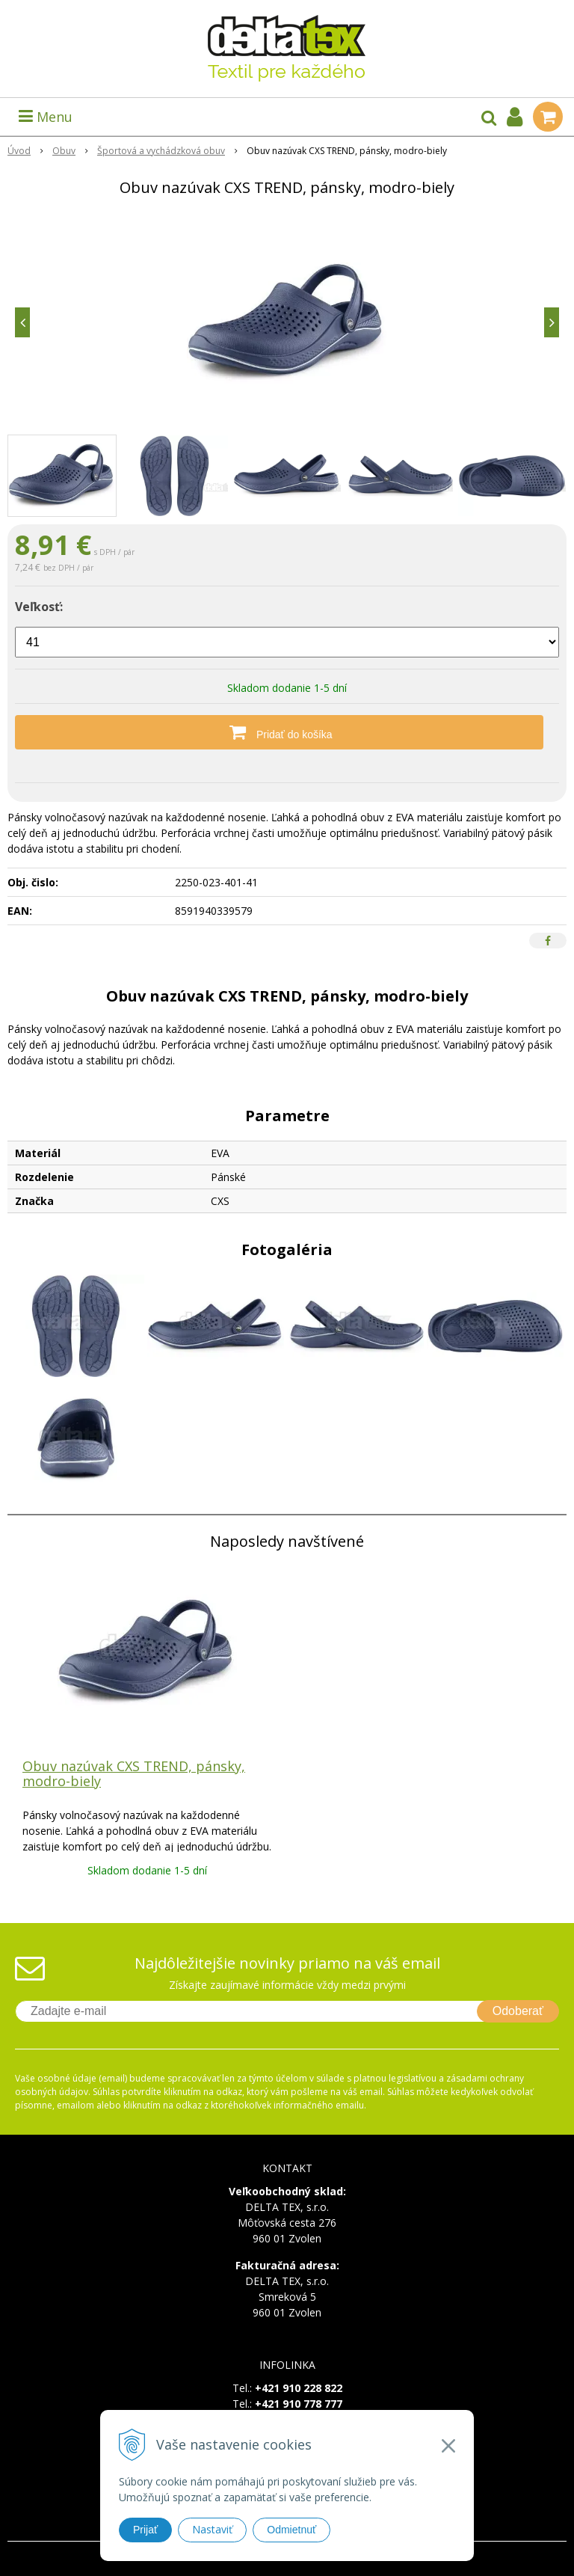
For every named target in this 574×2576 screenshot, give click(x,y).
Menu (45, 117)
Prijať (145, 2530)
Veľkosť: (39, 606)
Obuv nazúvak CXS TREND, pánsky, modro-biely (133, 1773)
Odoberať (518, 2011)
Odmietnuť (291, 2530)
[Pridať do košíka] (287, 732)
